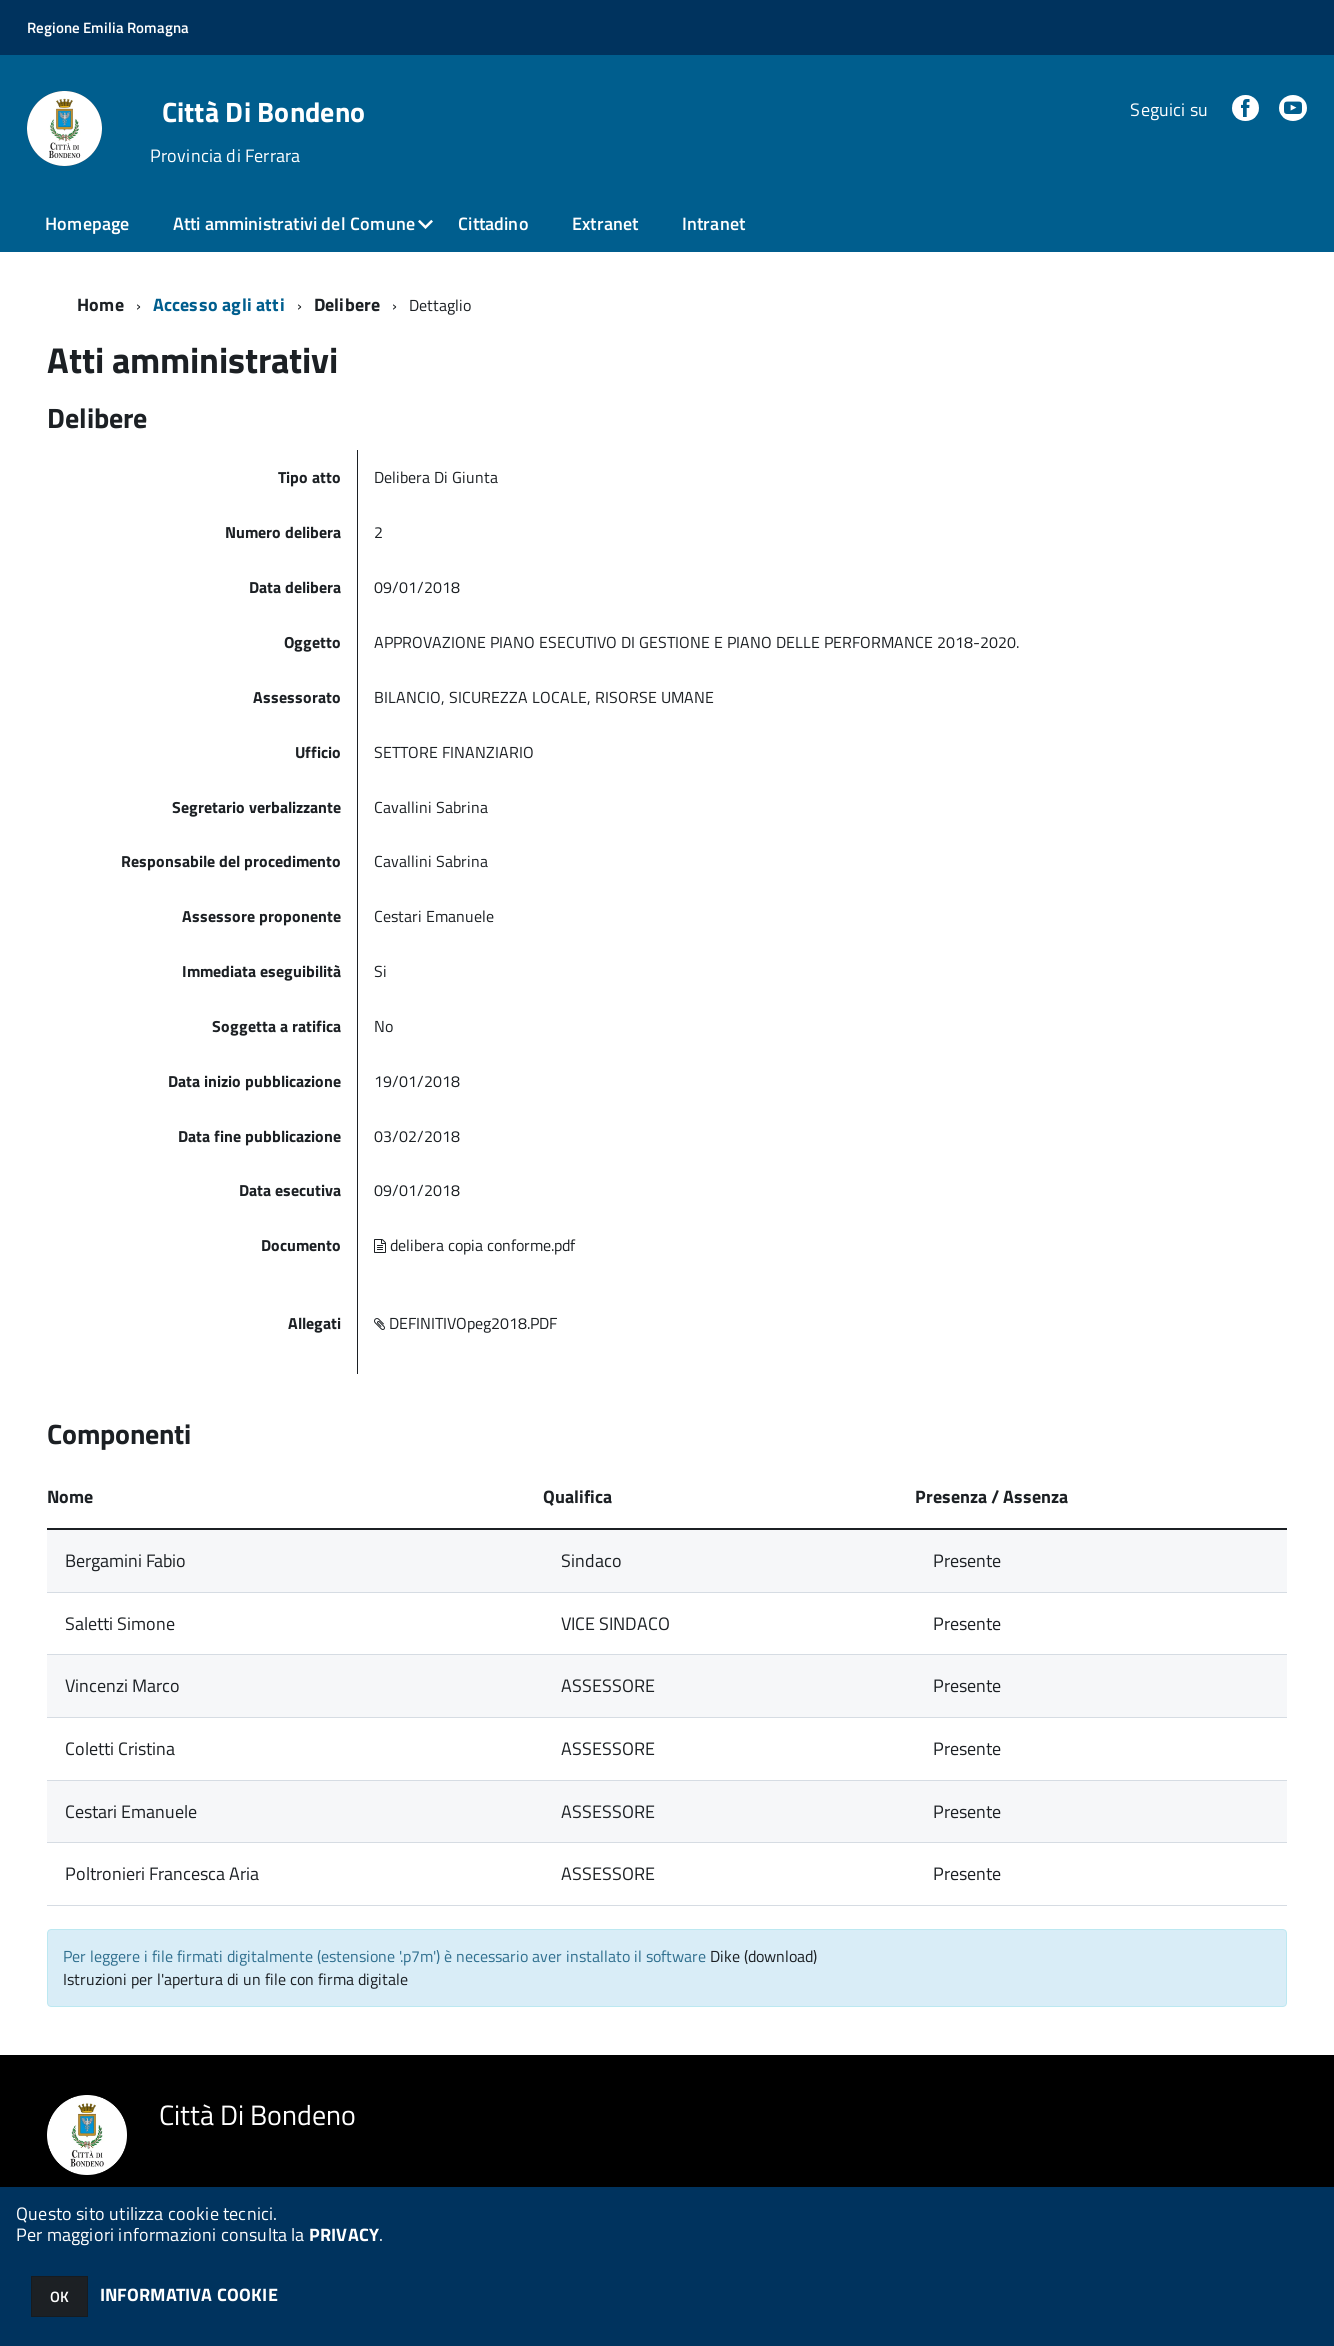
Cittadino (493, 223)
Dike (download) (763, 1956)
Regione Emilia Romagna (108, 27)
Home (100, 304)
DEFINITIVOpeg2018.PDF (465, 1323)
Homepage (87, 223)
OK (59, 2296)
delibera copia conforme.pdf (474, 1245)
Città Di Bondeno (263, 112)
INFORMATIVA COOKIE (189, 2294)
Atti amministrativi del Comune (294, 223)
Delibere (347, 304)
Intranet (713, 223)
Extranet (605, 223)
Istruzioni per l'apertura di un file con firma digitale (235, 1979)
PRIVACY (344, 2234)
